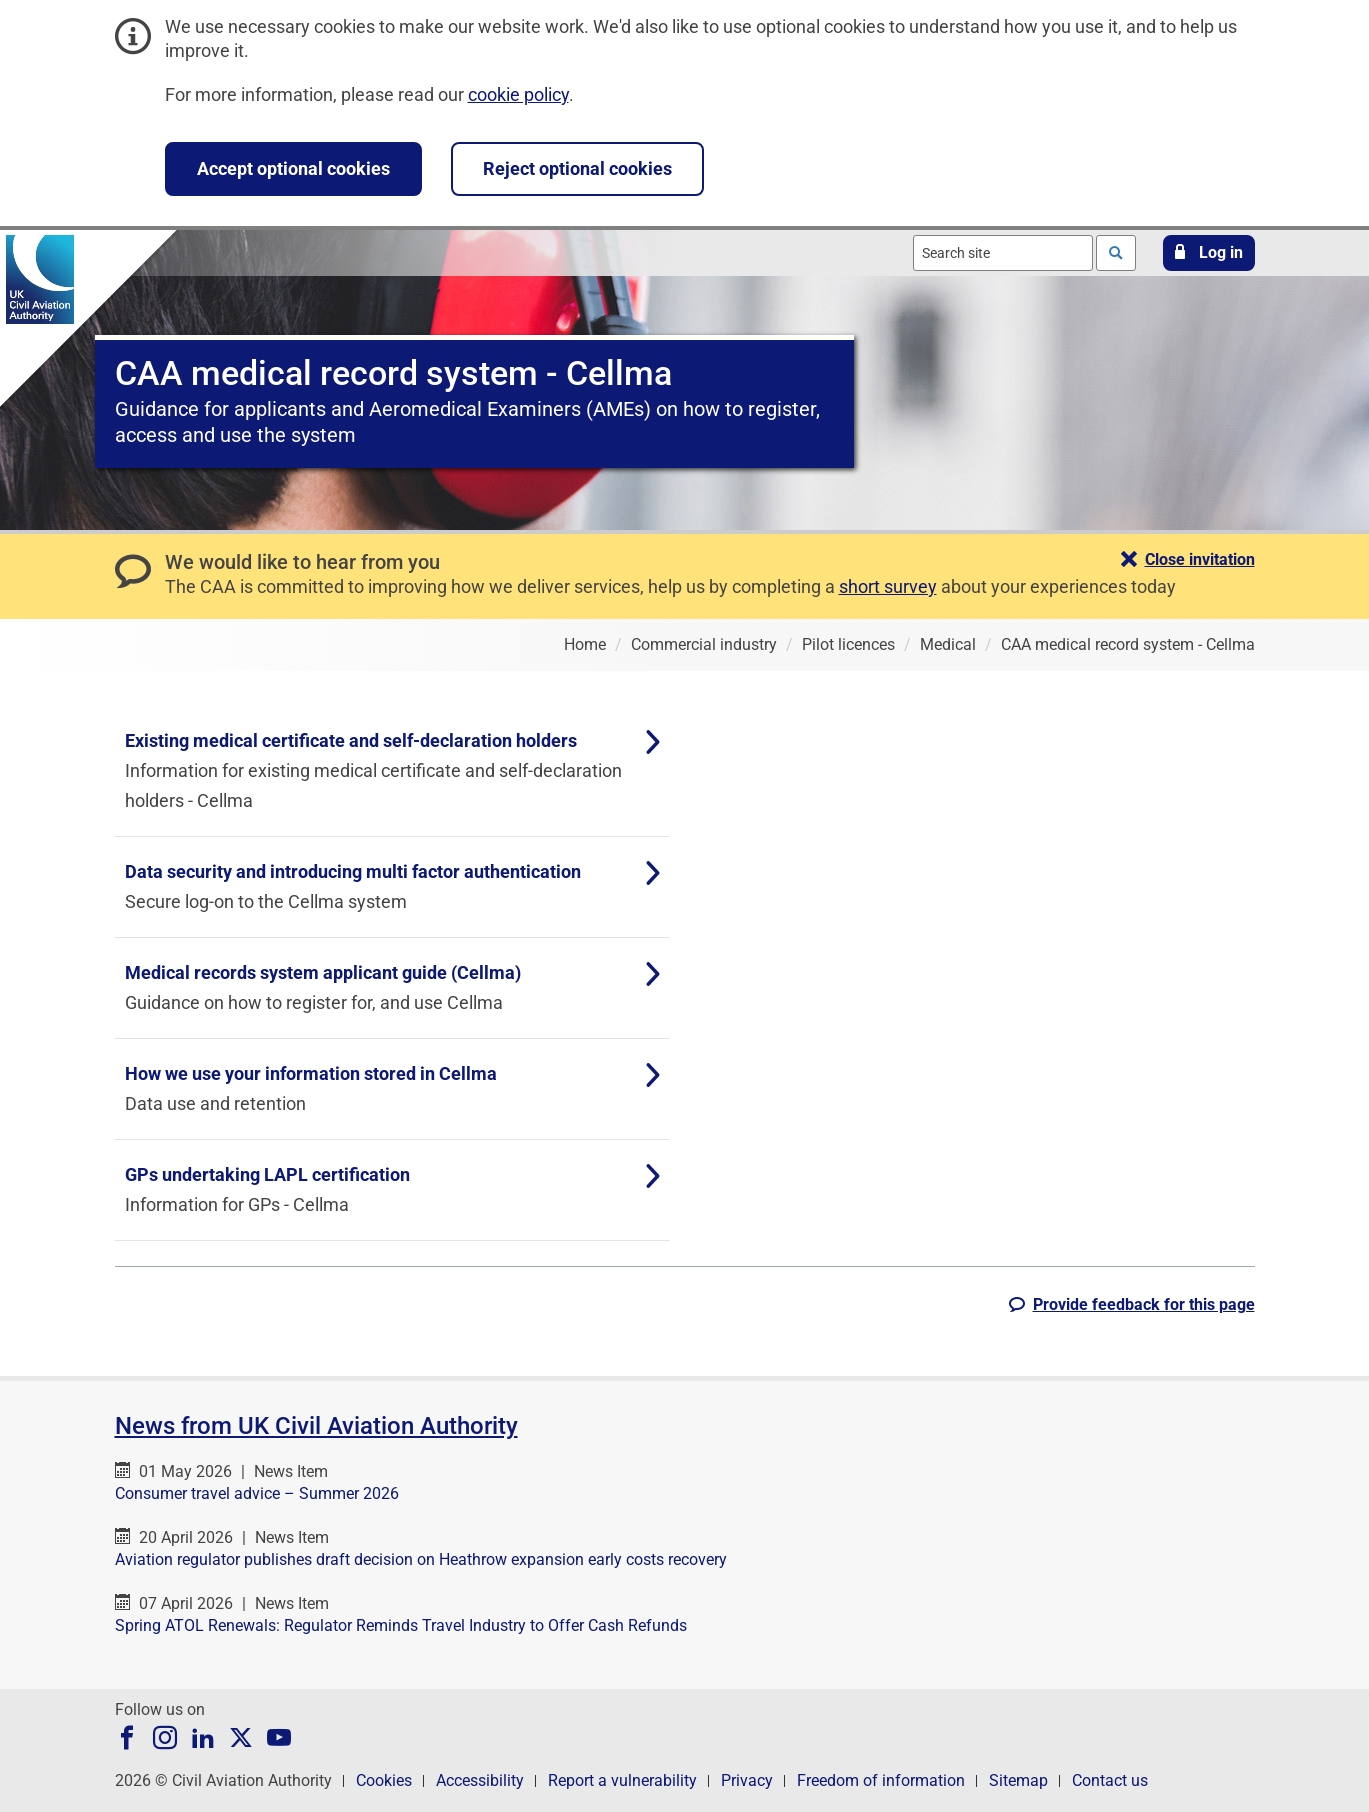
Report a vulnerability (622, 1780)
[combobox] (1003, 253)
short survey (888, 586)
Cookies (384, 1780)
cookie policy (518, 94)
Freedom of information (881, 1780)
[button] (1209, 253)
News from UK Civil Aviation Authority (316, 1426)
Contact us (1110, 1780)
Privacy (747, 1780)
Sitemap (1018, 1780)
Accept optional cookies (293, 168)
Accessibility (480, 1780)
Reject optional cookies (577, 168)
